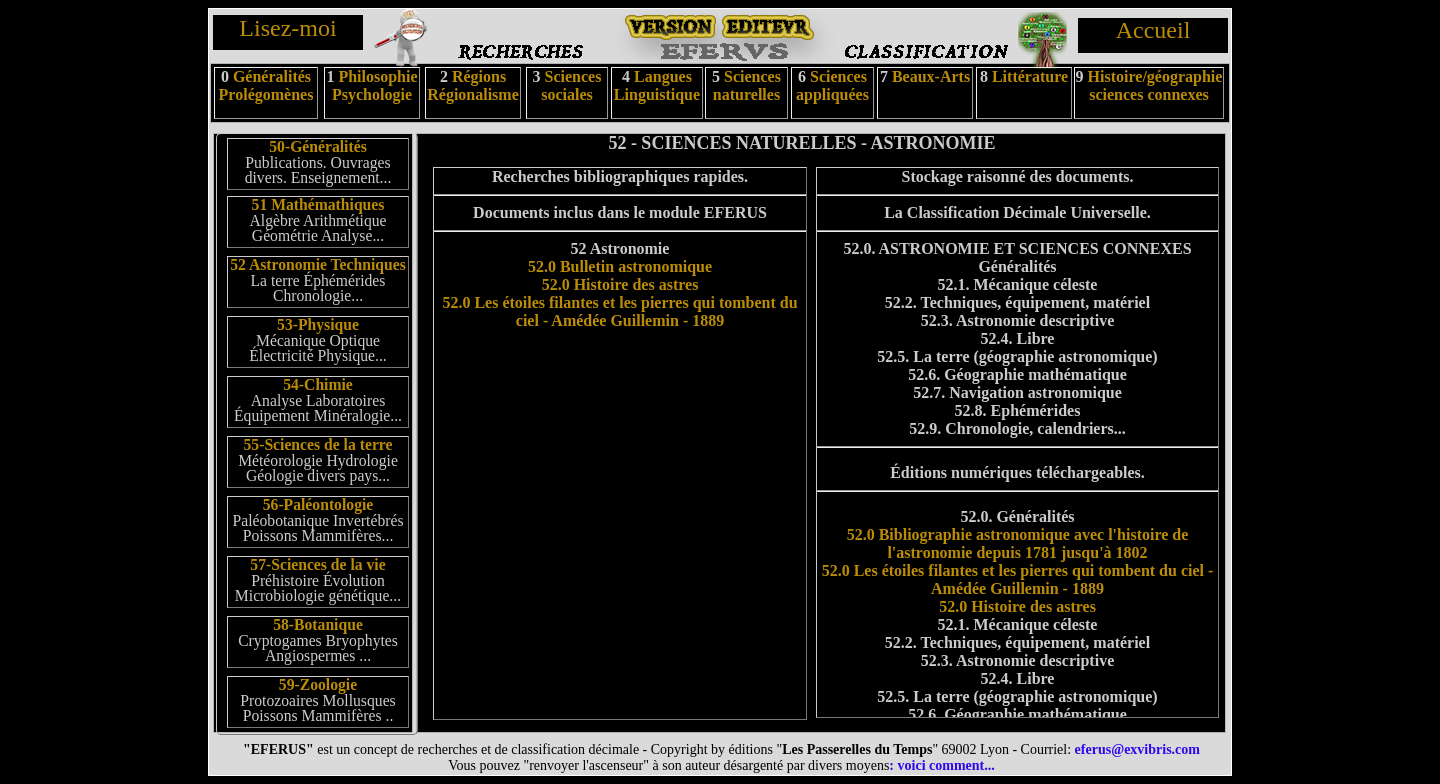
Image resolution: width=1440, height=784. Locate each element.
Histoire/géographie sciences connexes (1155, 85)
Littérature (1030, 76)
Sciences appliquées (832, 85)
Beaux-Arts (929, 76)
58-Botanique (318, 624)
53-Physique (318, 324)
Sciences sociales (571, 85)
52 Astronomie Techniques (318, 264)
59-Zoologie (318, 684)
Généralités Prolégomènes (266, 85)
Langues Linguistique (657, 85)
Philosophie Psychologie (375, 85)
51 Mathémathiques (318, 204)
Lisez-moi (287, 28)
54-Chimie (318, 384)
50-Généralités (317, 146)
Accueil (1153, 30)
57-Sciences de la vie (317, 564)
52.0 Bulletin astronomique (620, 266)
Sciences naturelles (747, 85)
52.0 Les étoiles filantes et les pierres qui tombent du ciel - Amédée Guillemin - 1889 (619, 311)
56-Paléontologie (318, 504)
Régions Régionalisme (473, 85)
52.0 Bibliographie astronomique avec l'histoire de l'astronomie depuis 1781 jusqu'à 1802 (1018, 543)
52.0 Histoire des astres (620, 284)
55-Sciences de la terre (318, 444)
